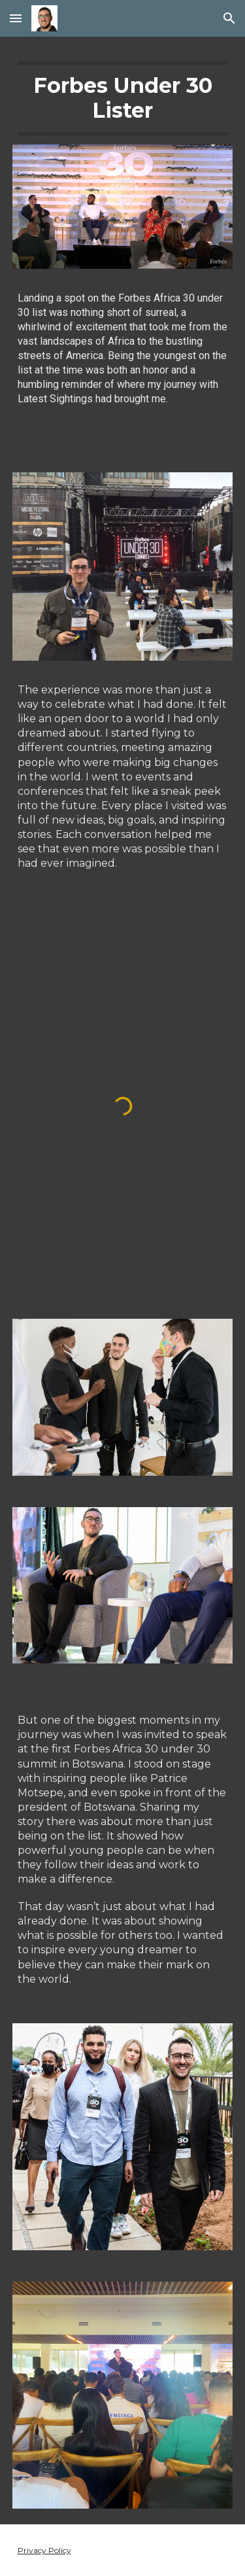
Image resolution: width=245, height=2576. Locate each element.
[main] (122, 98)
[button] (15, 18)
